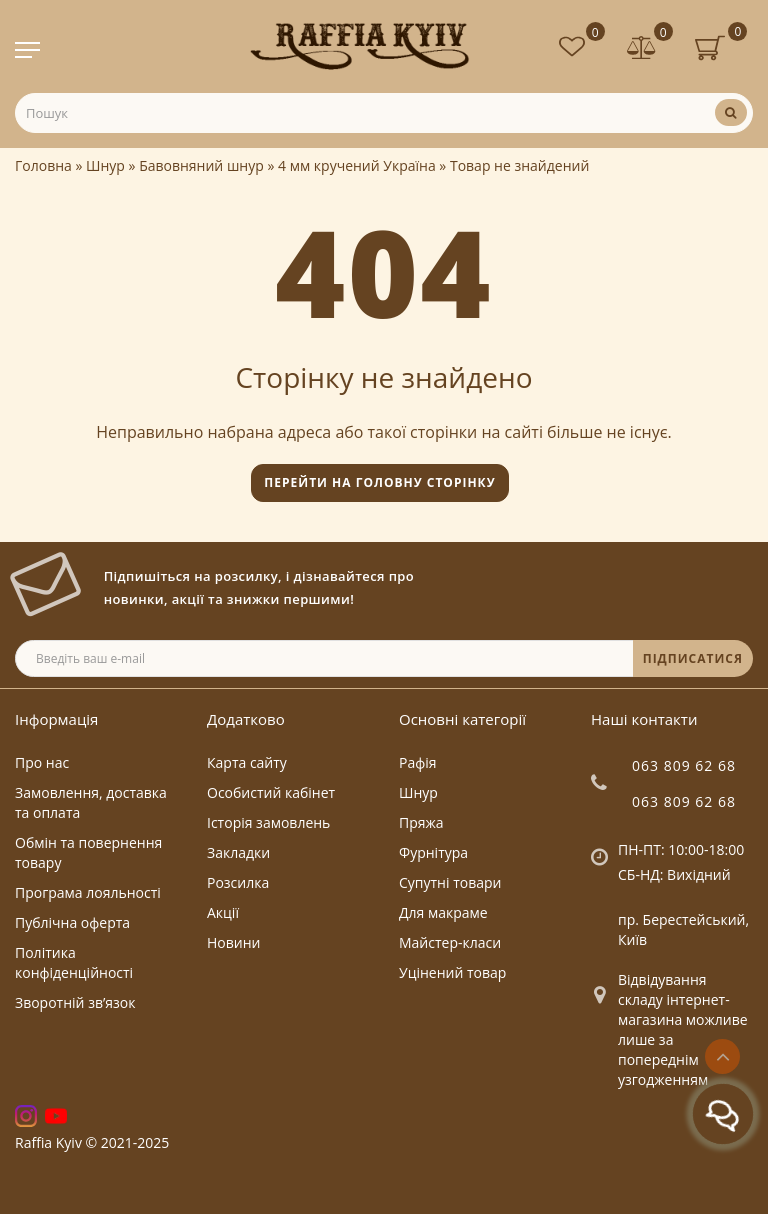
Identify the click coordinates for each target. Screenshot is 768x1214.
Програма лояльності (88, 892)
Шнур (105, 165)
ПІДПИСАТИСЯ (693, 658)
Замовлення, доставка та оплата (91, 802)
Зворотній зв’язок (75, 1002)
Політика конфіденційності (74, 962)
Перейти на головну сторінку (379, 482)
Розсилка (238, 882)
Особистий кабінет (271, 792)
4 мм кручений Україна (357, 165)
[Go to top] (722, 1056)
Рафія (418, 762)
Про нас (42, 762)
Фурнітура (433, 852)
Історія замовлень (268, 822)
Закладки (238, 852)
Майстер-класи (450, 942)
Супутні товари (450, 882)
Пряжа (421, 822)
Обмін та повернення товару (88, 852)
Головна (43, 165)
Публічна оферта (72, 922)
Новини (233, 942)
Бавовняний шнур (201, 165)
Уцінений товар (452, 972)
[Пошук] (731, 112)
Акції (223, 912)
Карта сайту (247, 762)
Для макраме (443, 912)
